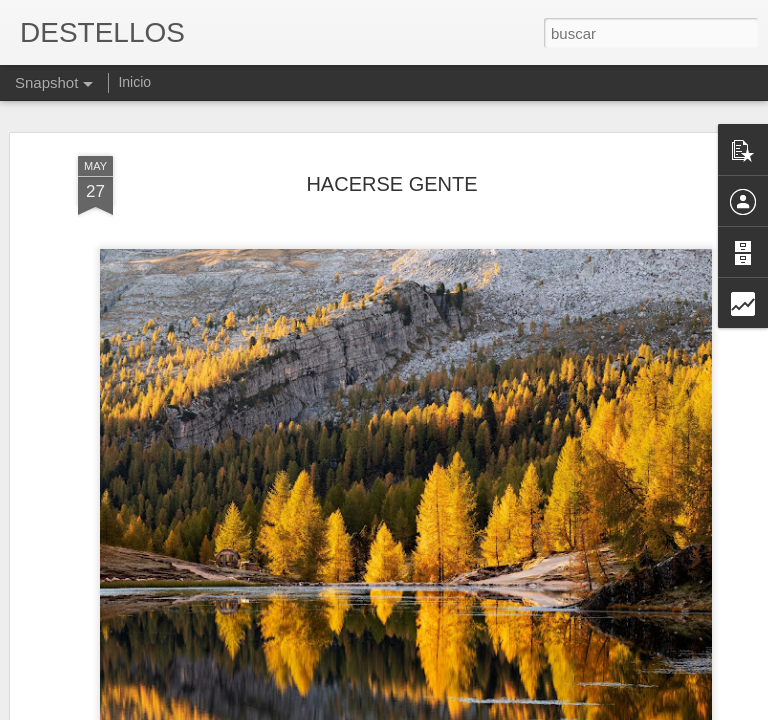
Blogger (461, 709)
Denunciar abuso (528, 709)
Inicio (134, 82)
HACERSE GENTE (391, 156)
